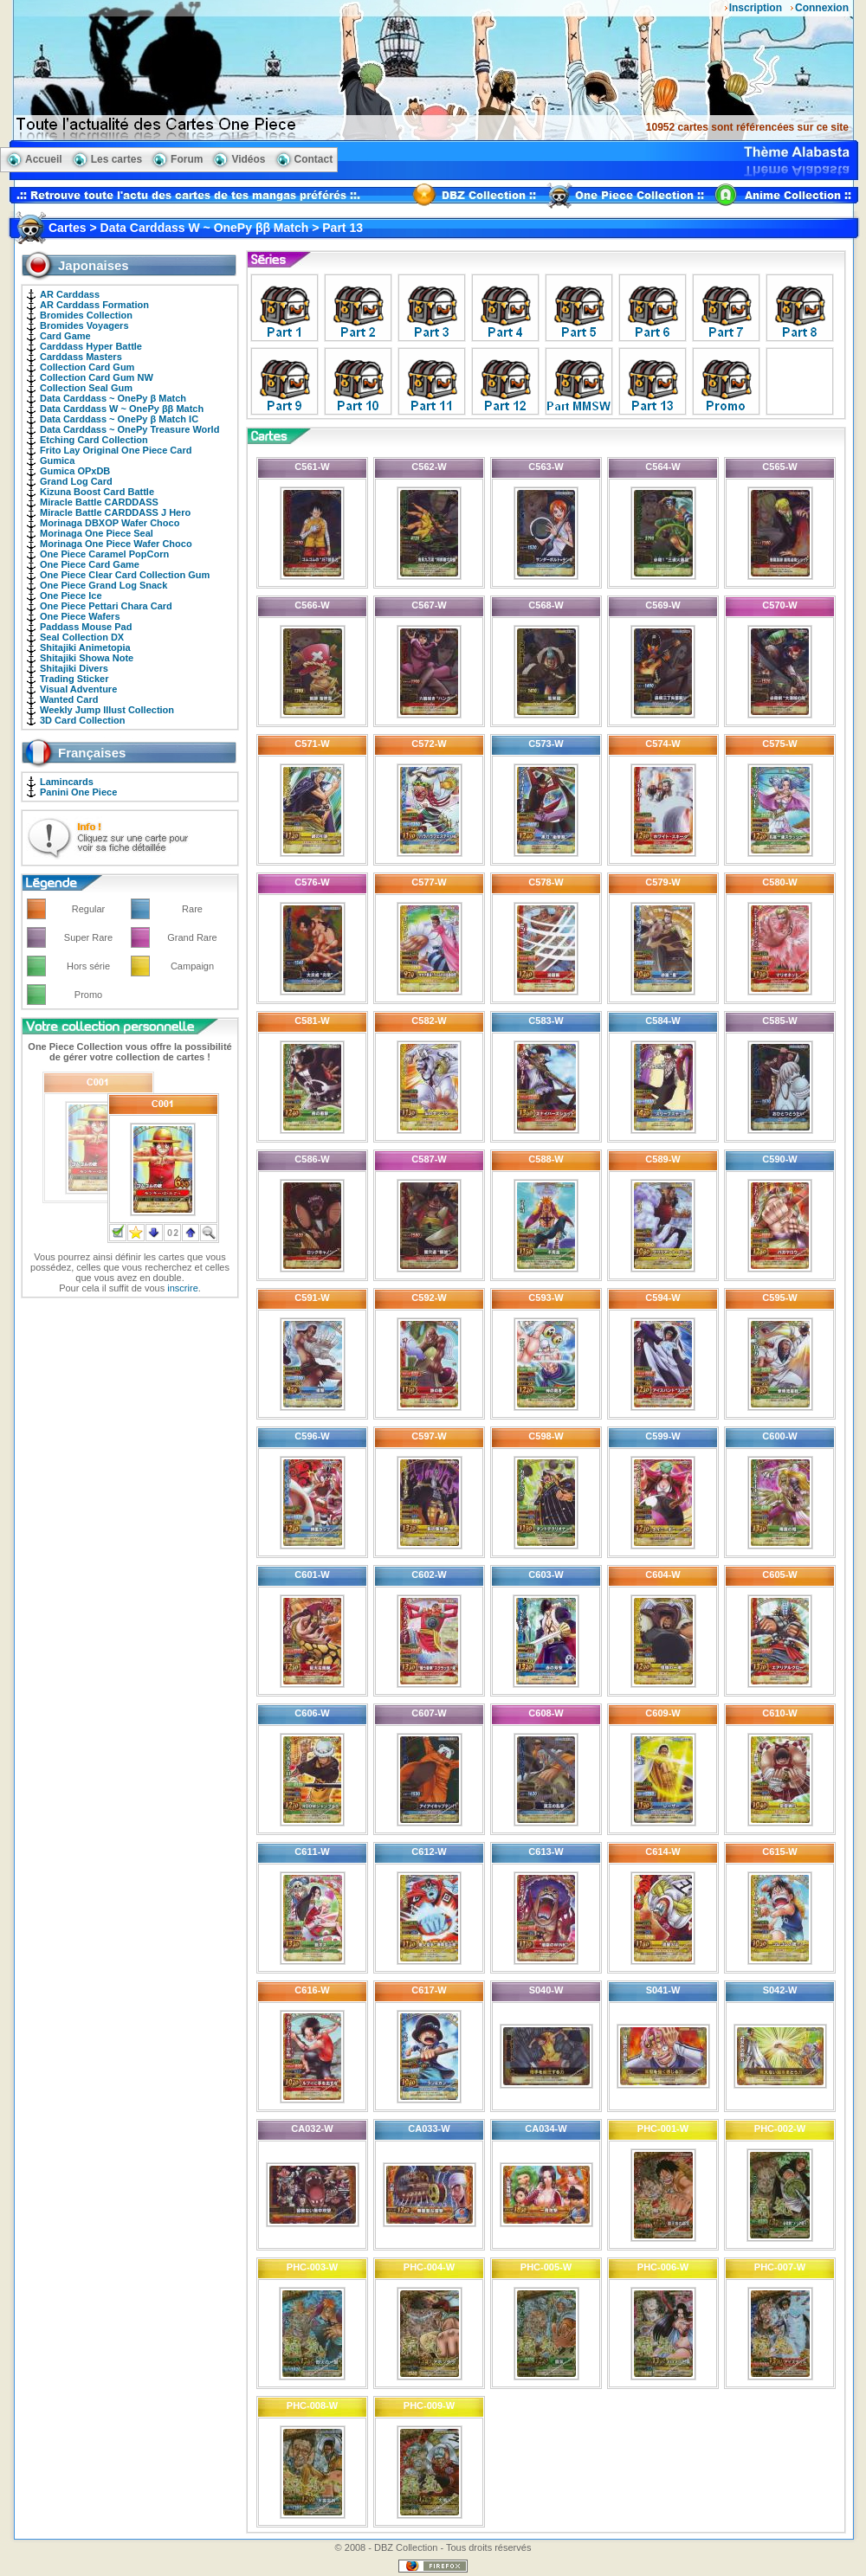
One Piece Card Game (89, 564)
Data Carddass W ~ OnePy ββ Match (122, 408)
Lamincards (67, 781)
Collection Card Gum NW (96, 377)
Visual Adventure (78, 689)
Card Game (65, 336)
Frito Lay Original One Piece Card (115, 450)
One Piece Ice (71, 595)
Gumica (57, 460)
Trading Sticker (74, 678)
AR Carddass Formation (94, 304)
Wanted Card (69, 699)
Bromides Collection (86, 315)
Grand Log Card (76, 481)
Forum (187, 159)
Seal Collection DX (82, 637)
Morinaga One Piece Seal (96, 533)
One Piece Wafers (80, 616)
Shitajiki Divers (74, 668)
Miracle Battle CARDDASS (99, 502)
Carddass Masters (81, 356)
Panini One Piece (78, 792)
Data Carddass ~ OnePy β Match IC (119, 419)
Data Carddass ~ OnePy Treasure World (129, 429)
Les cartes (116, 159)
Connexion (822, 8)
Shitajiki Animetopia (85, 647)
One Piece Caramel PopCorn (104, 554)
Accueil (43, 159)
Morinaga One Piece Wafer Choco (116, 543)
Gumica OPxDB (75, 471)
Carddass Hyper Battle (91, 346)
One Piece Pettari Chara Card (106, 606)
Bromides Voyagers (84, 325)
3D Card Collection (82, 720)
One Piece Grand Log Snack (103, 585)
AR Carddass (70, 294)
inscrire (182, 1288)
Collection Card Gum (87, 367)
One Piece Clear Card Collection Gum (125, 575)
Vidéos (248, 159)
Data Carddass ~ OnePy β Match (113, 398)
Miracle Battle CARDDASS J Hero (115, 512)
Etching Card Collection (94, 440)
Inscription (755, 8)
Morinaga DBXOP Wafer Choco (109, 523)
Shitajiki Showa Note (86, 658)
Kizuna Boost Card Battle (97, 491)
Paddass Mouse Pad (86, 626)
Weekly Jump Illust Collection (107, 710)
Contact (313, 159)
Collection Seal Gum (86, 388)
